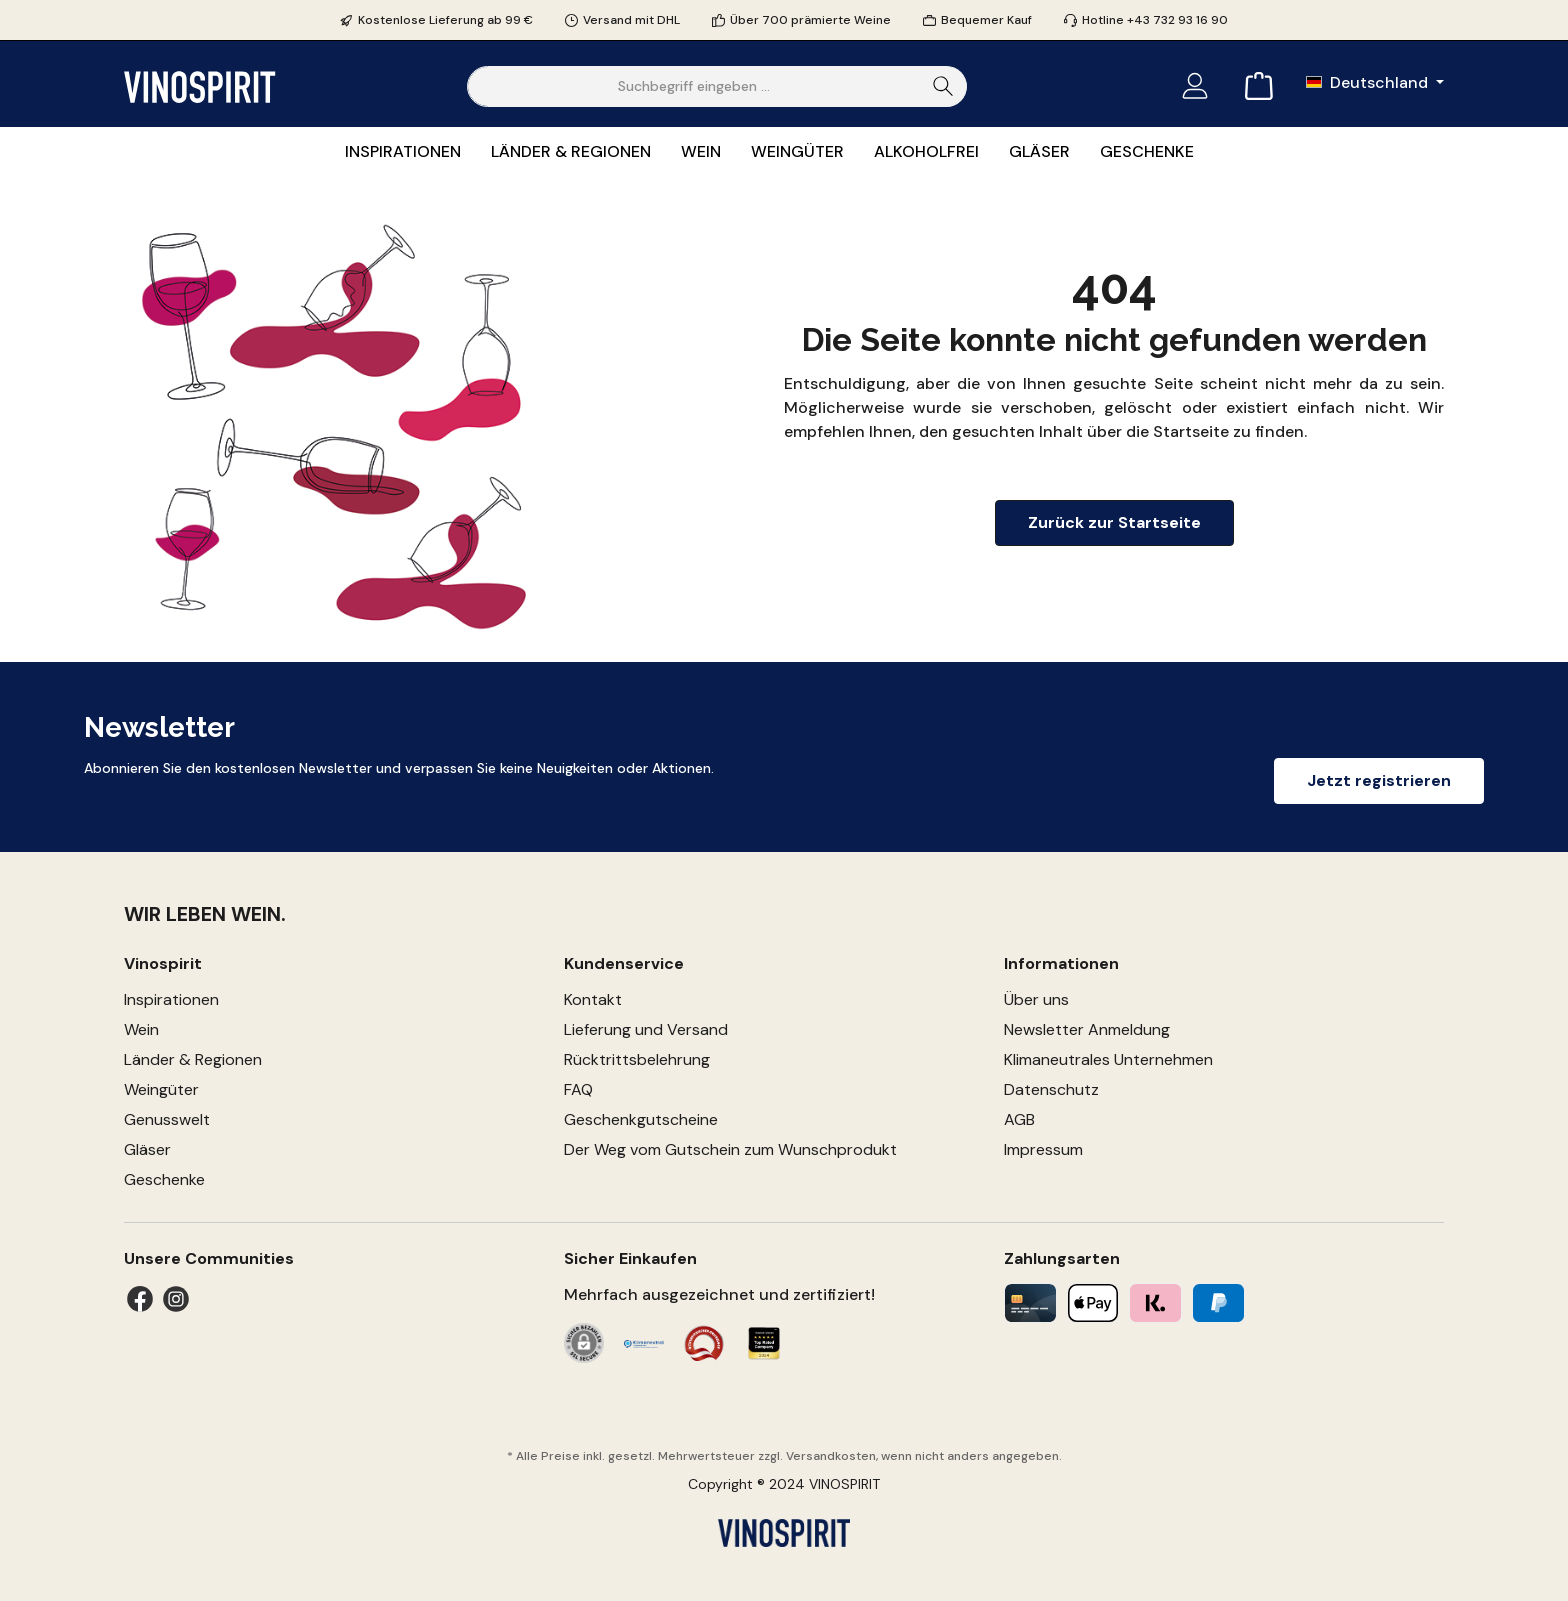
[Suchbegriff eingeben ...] (694, 86)
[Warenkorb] (1253, 86)
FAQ (578, 1089)
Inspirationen (171, 999)
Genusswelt (167, 1119)
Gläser (147, 1149)
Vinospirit (163, 963)
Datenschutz (1051, 1089)
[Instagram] (176, 1299)
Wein (141, 1029)
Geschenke (164, 1179)
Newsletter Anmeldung (1087, 1029)
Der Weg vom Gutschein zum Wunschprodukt (730, 1149)
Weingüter (161, 1089)
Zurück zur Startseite (1114, 522)
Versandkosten (831, 1456)
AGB (1019, 1119)
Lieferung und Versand (646, 1029)
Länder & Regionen (193, 1059)
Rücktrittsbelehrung (637, 1059)
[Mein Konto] (1195, 86)
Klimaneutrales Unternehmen (1108, 1059)
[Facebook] (140, 1299)
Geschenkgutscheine (641, 1119)
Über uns (1036, 999)
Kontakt (593, 999)
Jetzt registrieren (1379, 780)
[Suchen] (943, 86)
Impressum (1043, 1149)
